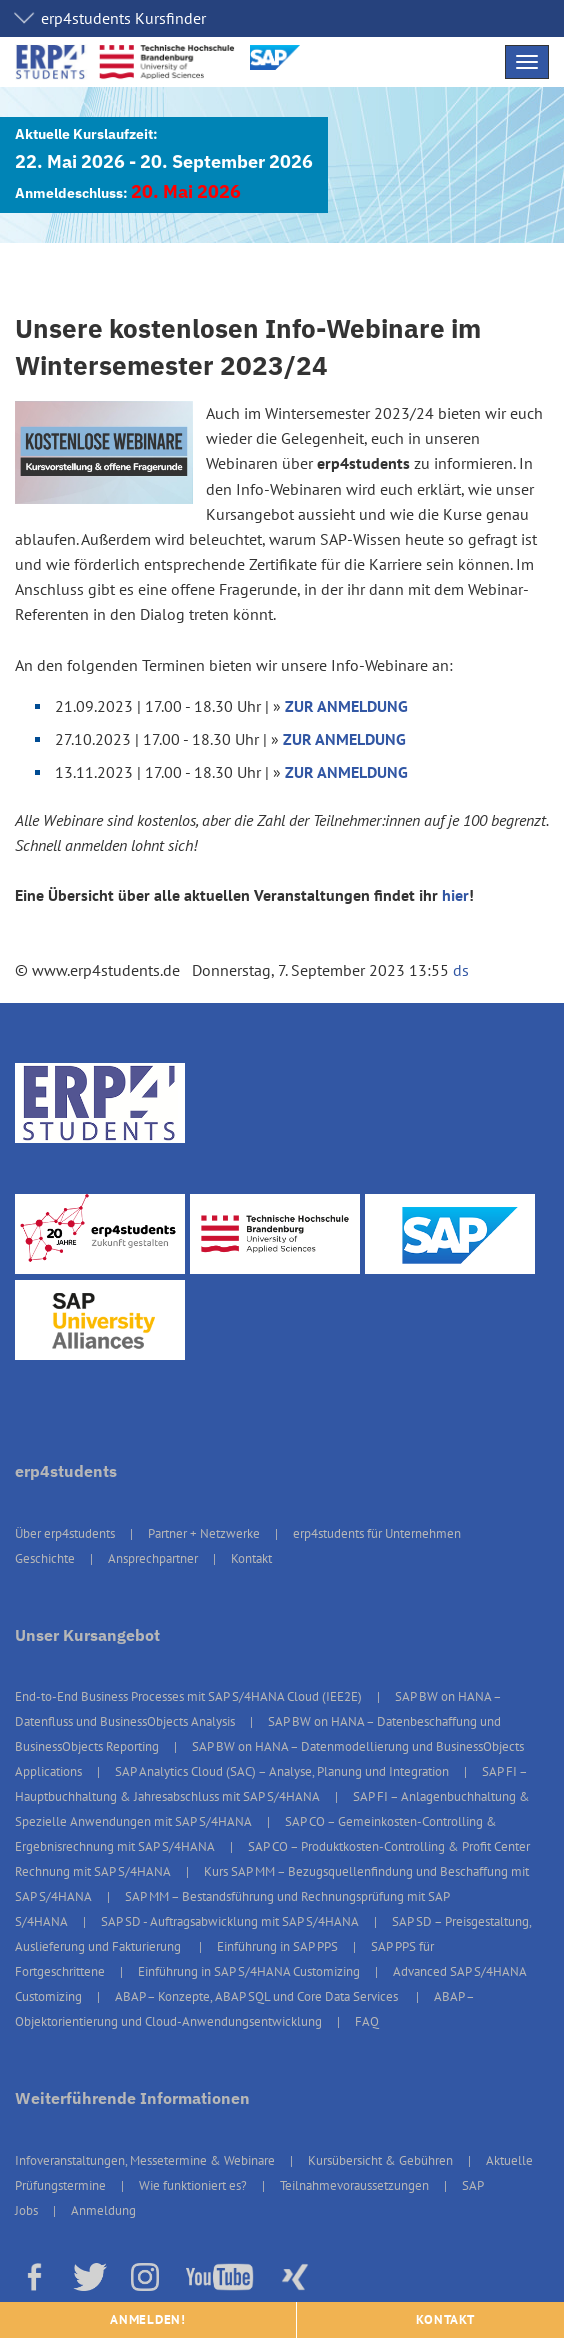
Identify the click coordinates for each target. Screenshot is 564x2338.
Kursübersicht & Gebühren (380, 2160)
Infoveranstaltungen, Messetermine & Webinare (145, 2160)
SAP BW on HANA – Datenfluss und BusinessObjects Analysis (258, 1709)
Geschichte (45, 1558)
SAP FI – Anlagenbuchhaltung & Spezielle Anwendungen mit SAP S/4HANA (272, 1809)
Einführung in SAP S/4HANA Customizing (249, 1971)
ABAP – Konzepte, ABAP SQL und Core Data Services (258, 1996)
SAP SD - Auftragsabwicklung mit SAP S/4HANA (230, 1921)
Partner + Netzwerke (204, 1533)
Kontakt (251, 1558)
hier (455, 895)
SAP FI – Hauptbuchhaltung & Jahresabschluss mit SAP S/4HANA (271, 1784)
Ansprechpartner (153, 1558)
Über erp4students (65, 1533)
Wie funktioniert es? (193, 2185)
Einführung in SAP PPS (277, 1946)
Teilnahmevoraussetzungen (354, 2185)
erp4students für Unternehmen (377, 1533)
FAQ (367, 2021)
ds (461, 970)
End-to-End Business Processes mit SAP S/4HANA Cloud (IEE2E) (188, 1696)
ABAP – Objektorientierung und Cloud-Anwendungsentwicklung (244, 2009)
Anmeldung (103, 2210)
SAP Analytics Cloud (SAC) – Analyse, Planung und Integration (282, 1771)
